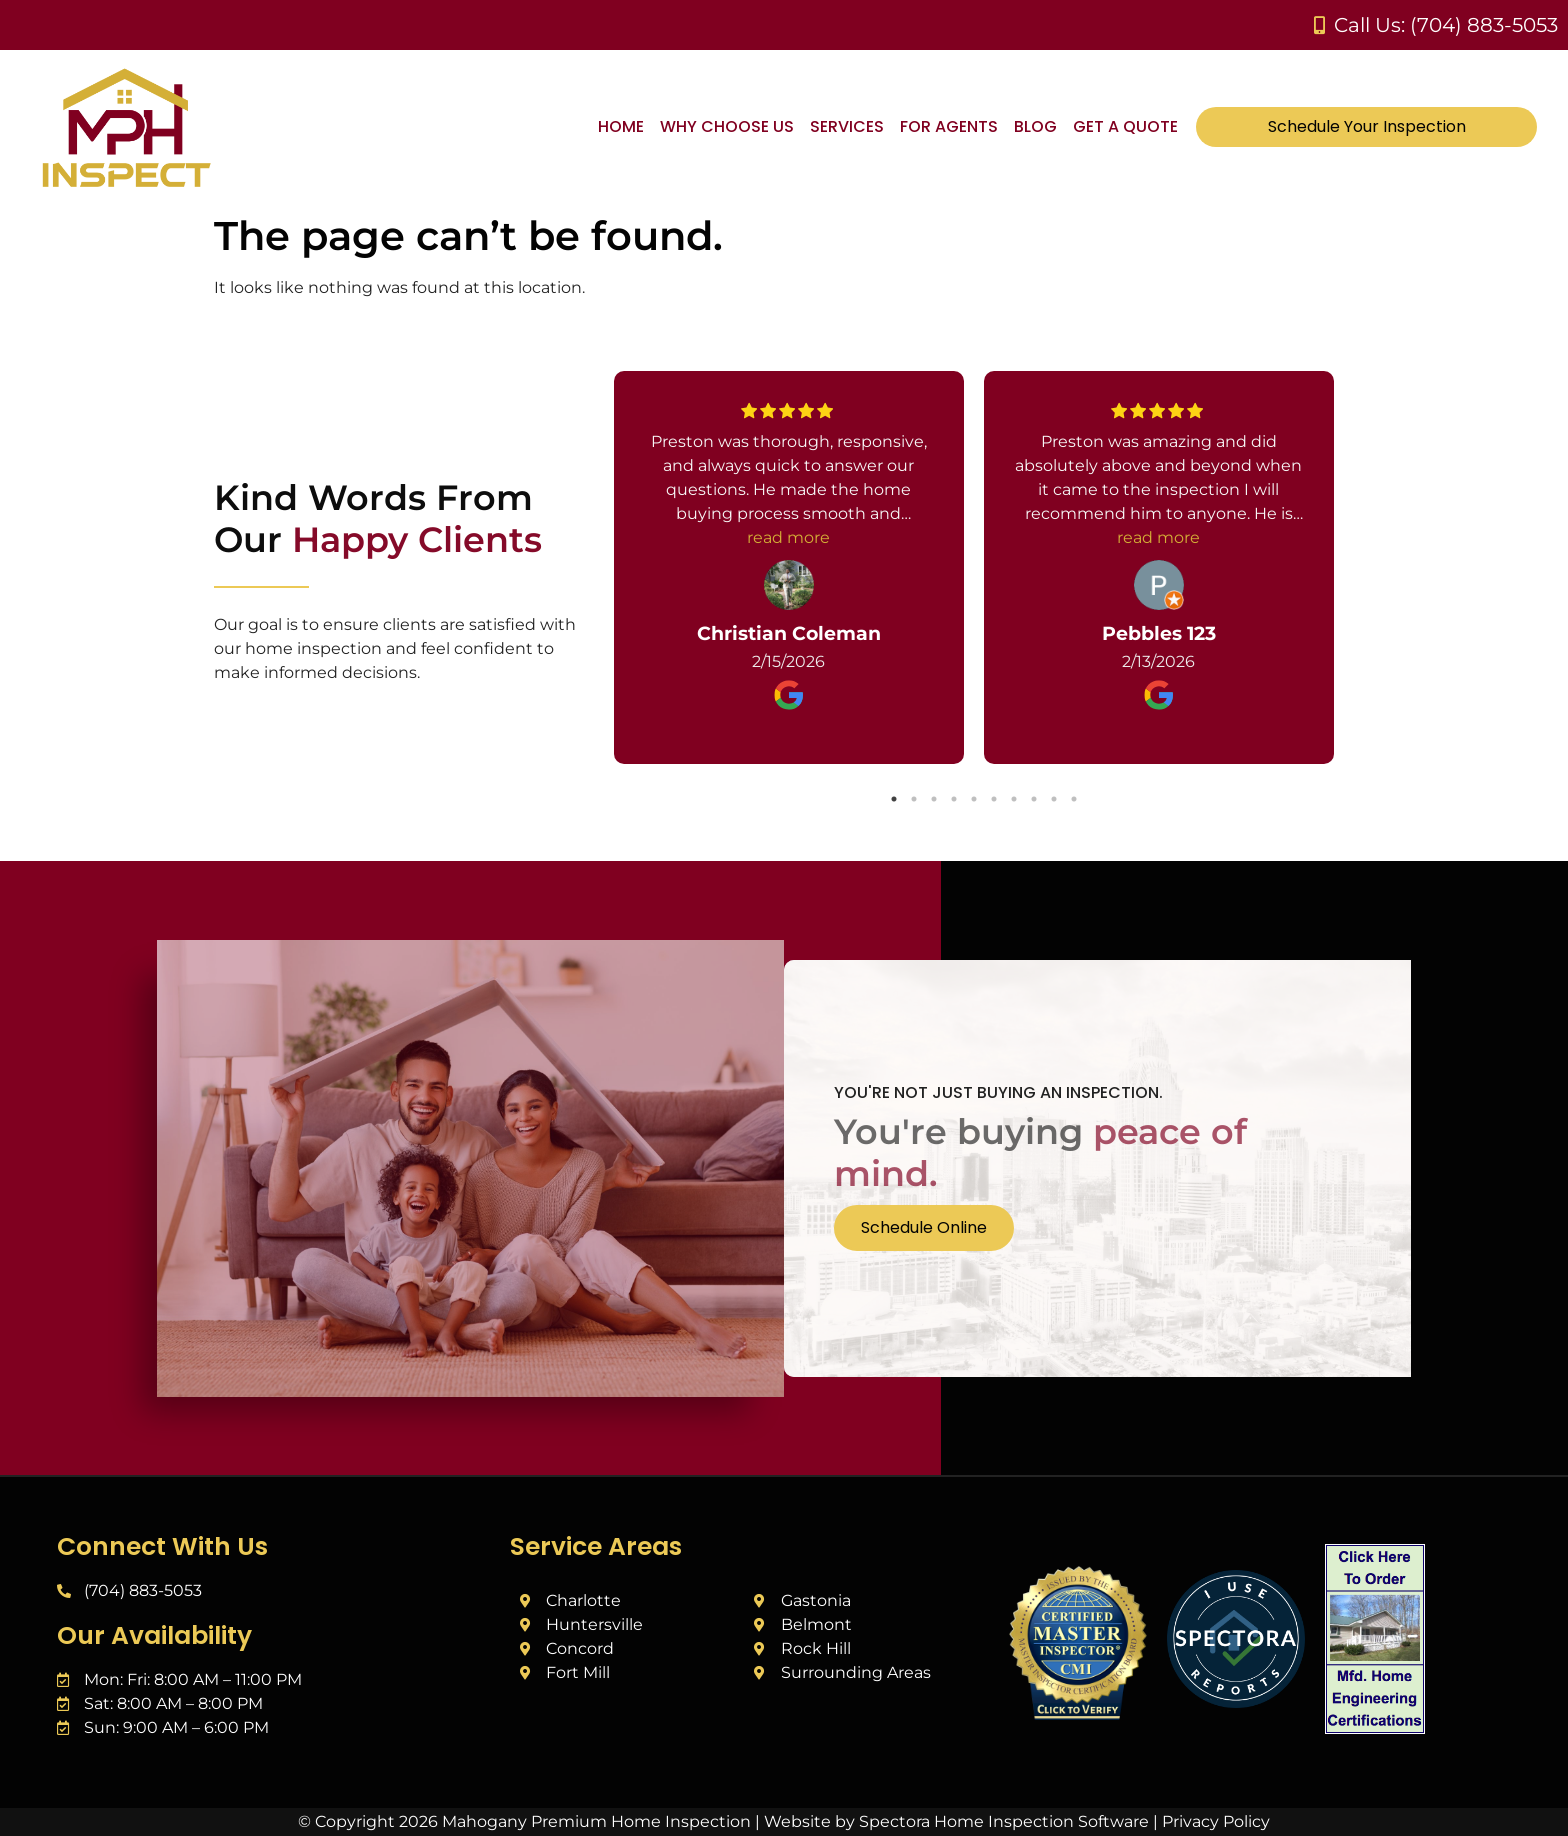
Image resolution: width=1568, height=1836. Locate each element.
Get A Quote (1125, 126)
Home (621, 126)
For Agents (949, 126)
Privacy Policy (1216, 1821)
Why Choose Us (727, 126)
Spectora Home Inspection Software (1004, 1821)
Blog (1035, 126)
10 (1074, 799)
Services (847, 126)
